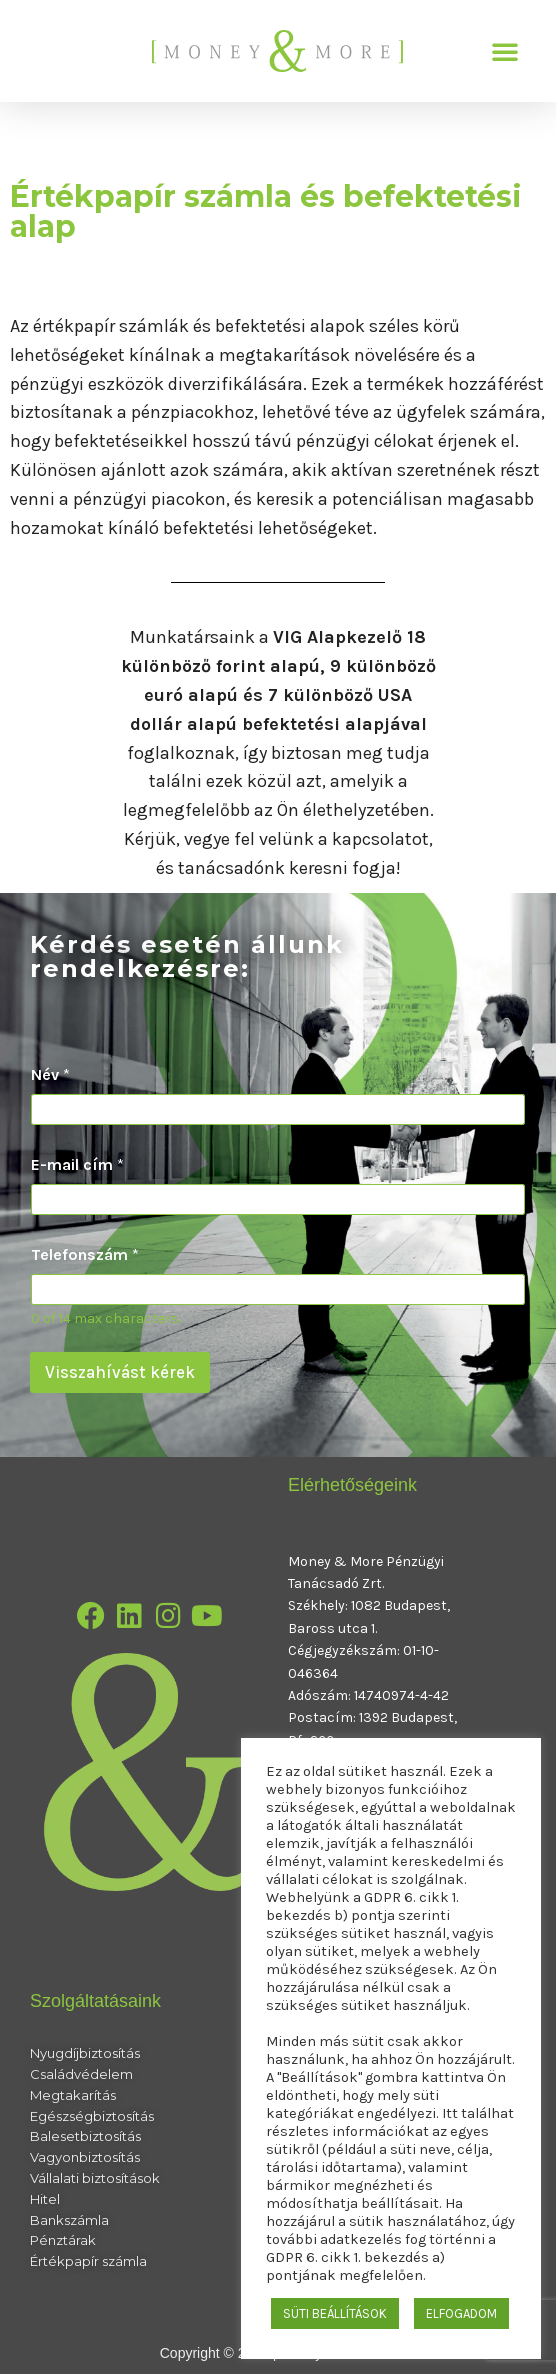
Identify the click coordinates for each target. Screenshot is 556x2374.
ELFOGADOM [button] (461, 2313)
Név (50, 1074)
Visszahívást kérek (120, 1372)
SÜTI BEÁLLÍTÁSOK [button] (335, 2313)
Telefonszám (85, 1254)
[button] (505, 51)
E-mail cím (77, 1164)
